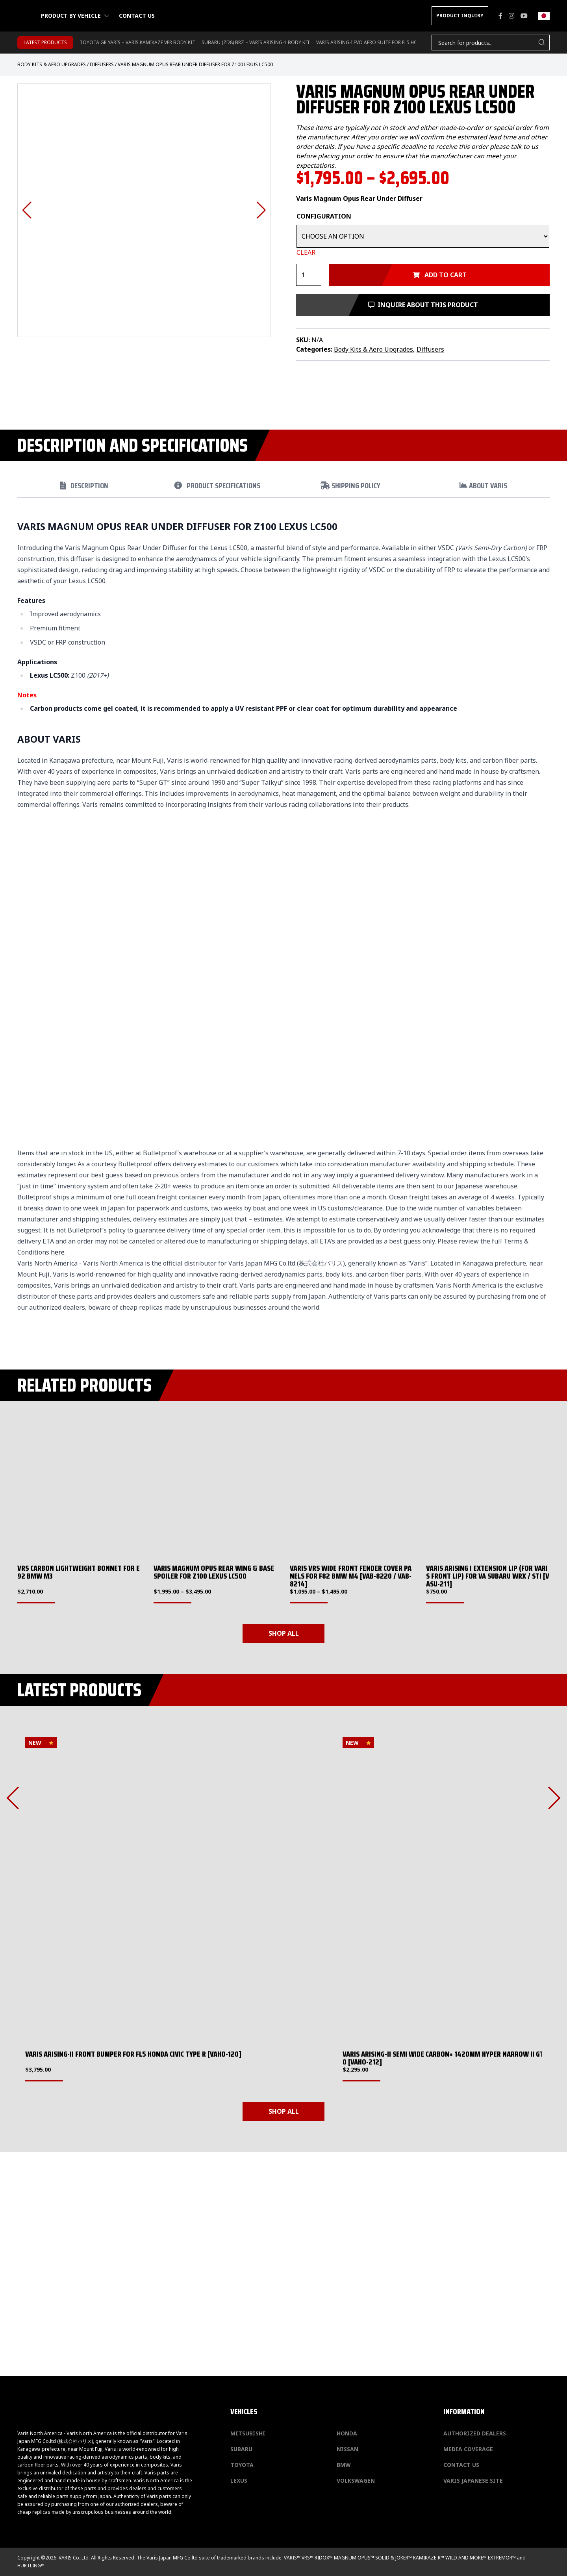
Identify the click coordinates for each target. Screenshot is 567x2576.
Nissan (347, 2449)
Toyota (242, 2465)
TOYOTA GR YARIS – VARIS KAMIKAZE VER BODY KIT (137, 42)
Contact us (137, 15)
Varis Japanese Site (473, 2480)
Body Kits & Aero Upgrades (51, 64)
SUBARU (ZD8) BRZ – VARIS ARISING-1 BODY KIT (256, 42)
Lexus (238, 2480)
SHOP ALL (284, 1633)
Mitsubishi (247, 2433)
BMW (344, 2465)
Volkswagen (356, 2480)
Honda (347, 2433)
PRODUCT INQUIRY (460, 15)
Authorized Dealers (474, 2433)
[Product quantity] (308, 274)
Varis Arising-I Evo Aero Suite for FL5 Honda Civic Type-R (387, 42)
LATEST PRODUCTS (45, 42)
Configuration (323, 216)
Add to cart (440, 275)
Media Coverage (468, 2449)
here (58, 1252)
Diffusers (102, 64)
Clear (305, 252)
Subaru (241, 2449)
